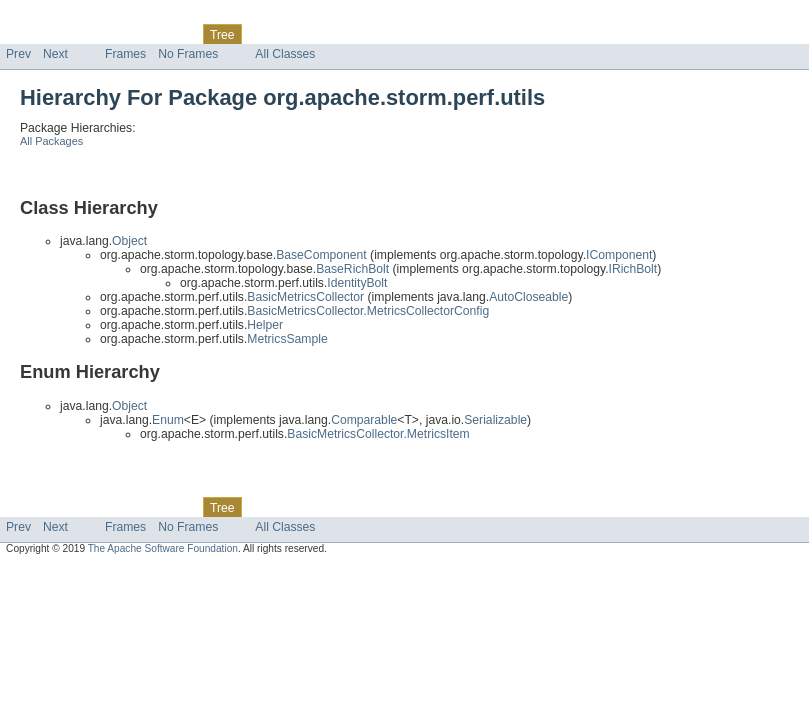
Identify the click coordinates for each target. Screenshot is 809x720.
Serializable (495, 420)
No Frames (188, 54)
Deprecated (284, 34)
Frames (125, 54)
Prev (18, 54)
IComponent (619, 255)
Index (342, 34)
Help (381, 34)
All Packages (51, 141)
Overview (31, 34)
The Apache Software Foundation (163, 548)
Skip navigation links (55, 17)
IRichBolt (633, 269)
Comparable (364, 420)
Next (55, 54)
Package (92, 34)
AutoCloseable (528, 297)
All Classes (285, 54)
